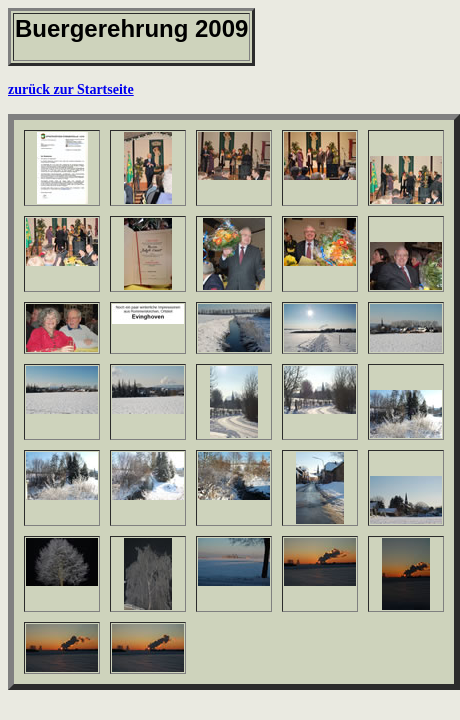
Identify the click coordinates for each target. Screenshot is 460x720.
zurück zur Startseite (71, 89)
